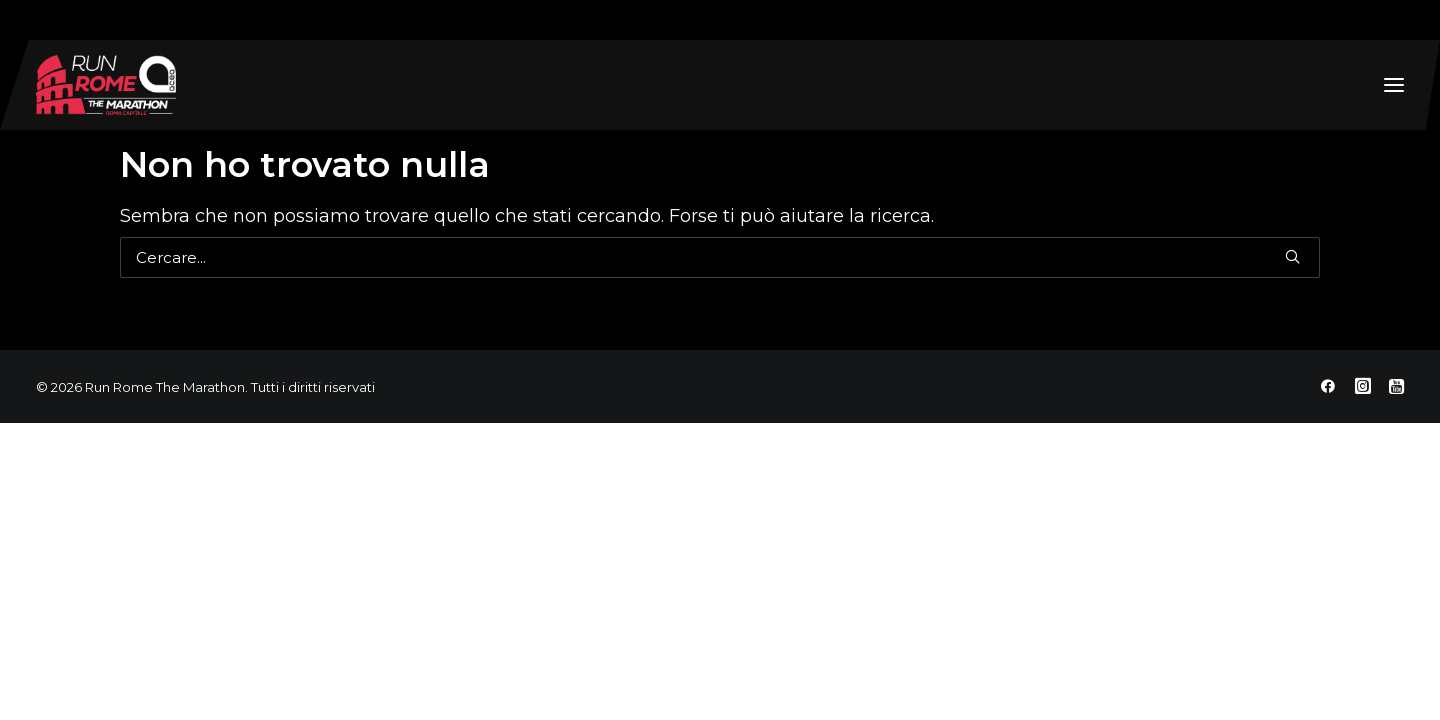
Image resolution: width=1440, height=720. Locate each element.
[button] (1394, 85)
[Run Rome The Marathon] (106, 85)
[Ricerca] (720, 257)
